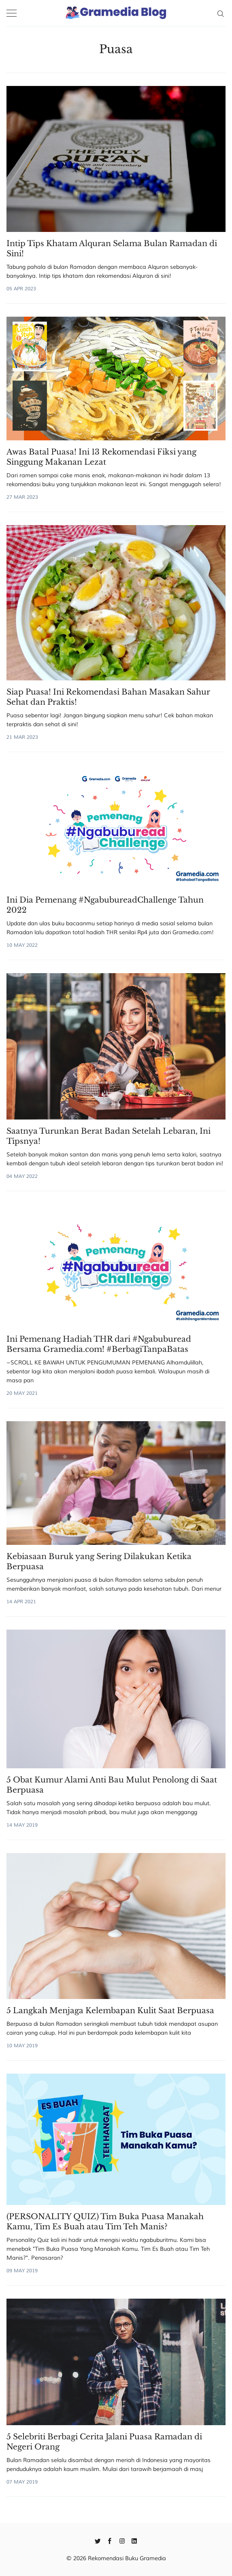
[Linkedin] (134, 2540)
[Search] (220, 13)
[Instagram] (122, 2540)
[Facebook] (110, 2540)
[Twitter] (98, 2540)
